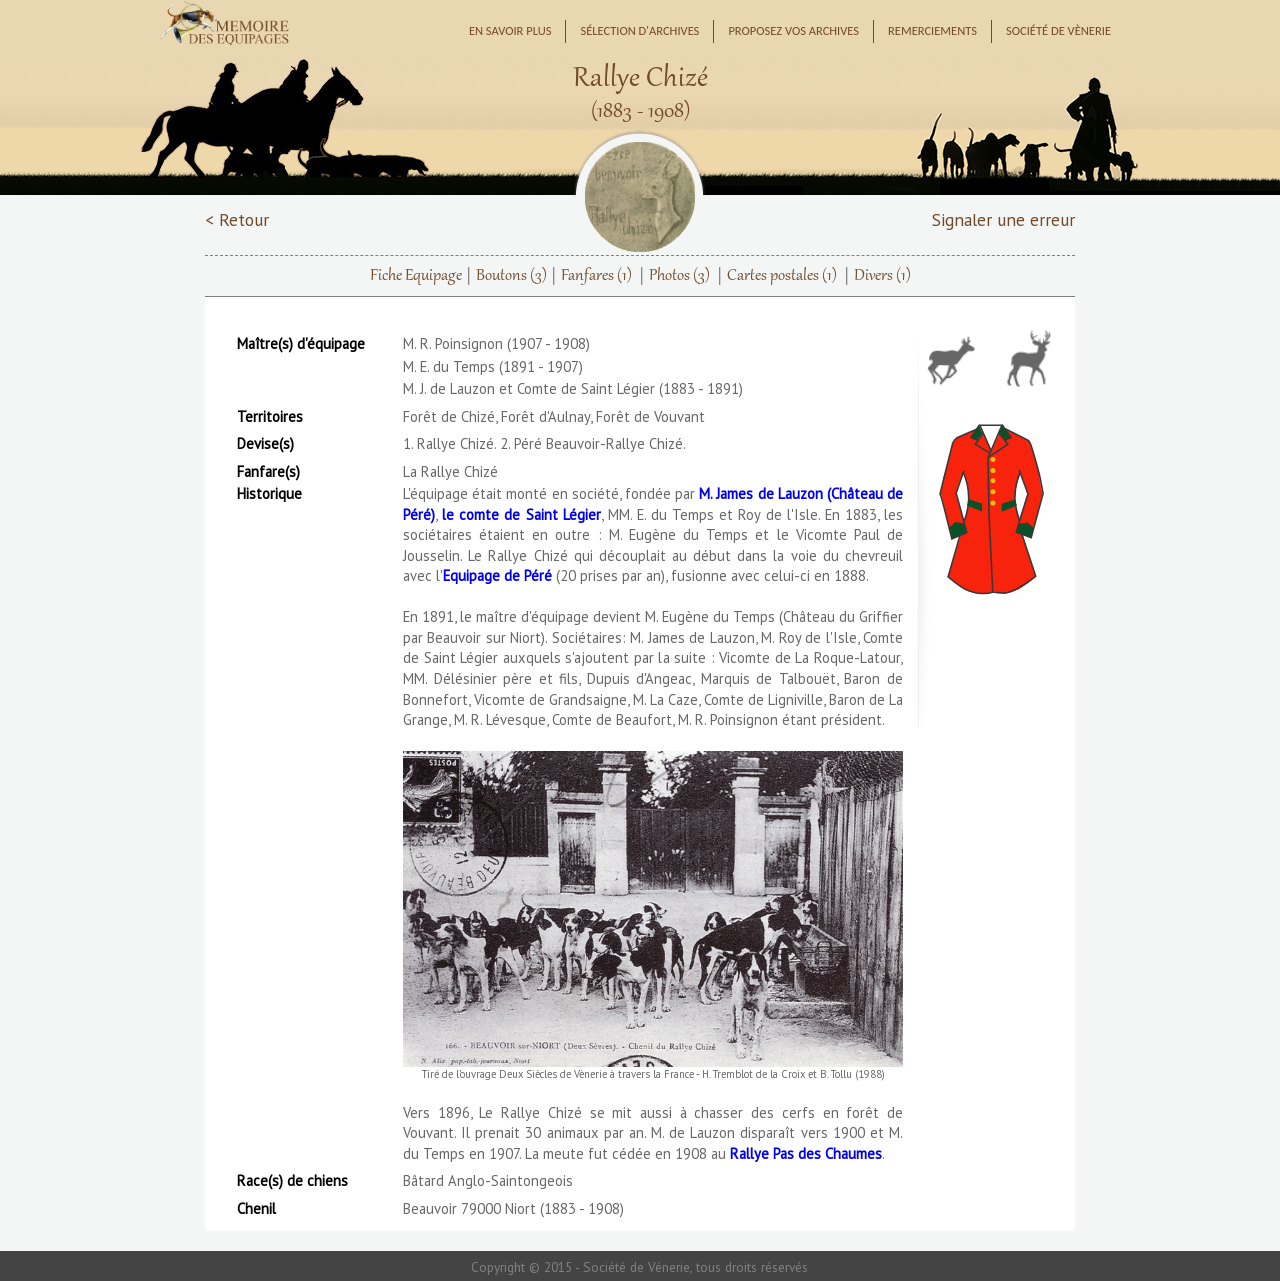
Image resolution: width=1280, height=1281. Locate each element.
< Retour (237, 219)
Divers (882, 276)
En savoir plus (510, 30)
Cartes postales (782, 276)
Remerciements (932, 30)
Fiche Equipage (416, 276)
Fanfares (596, 276)
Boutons (511, 276)
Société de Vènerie (1058, 30)
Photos (679, 276)
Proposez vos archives (793, 30)
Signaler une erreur (1003, 219)
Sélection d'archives (639, 30)
